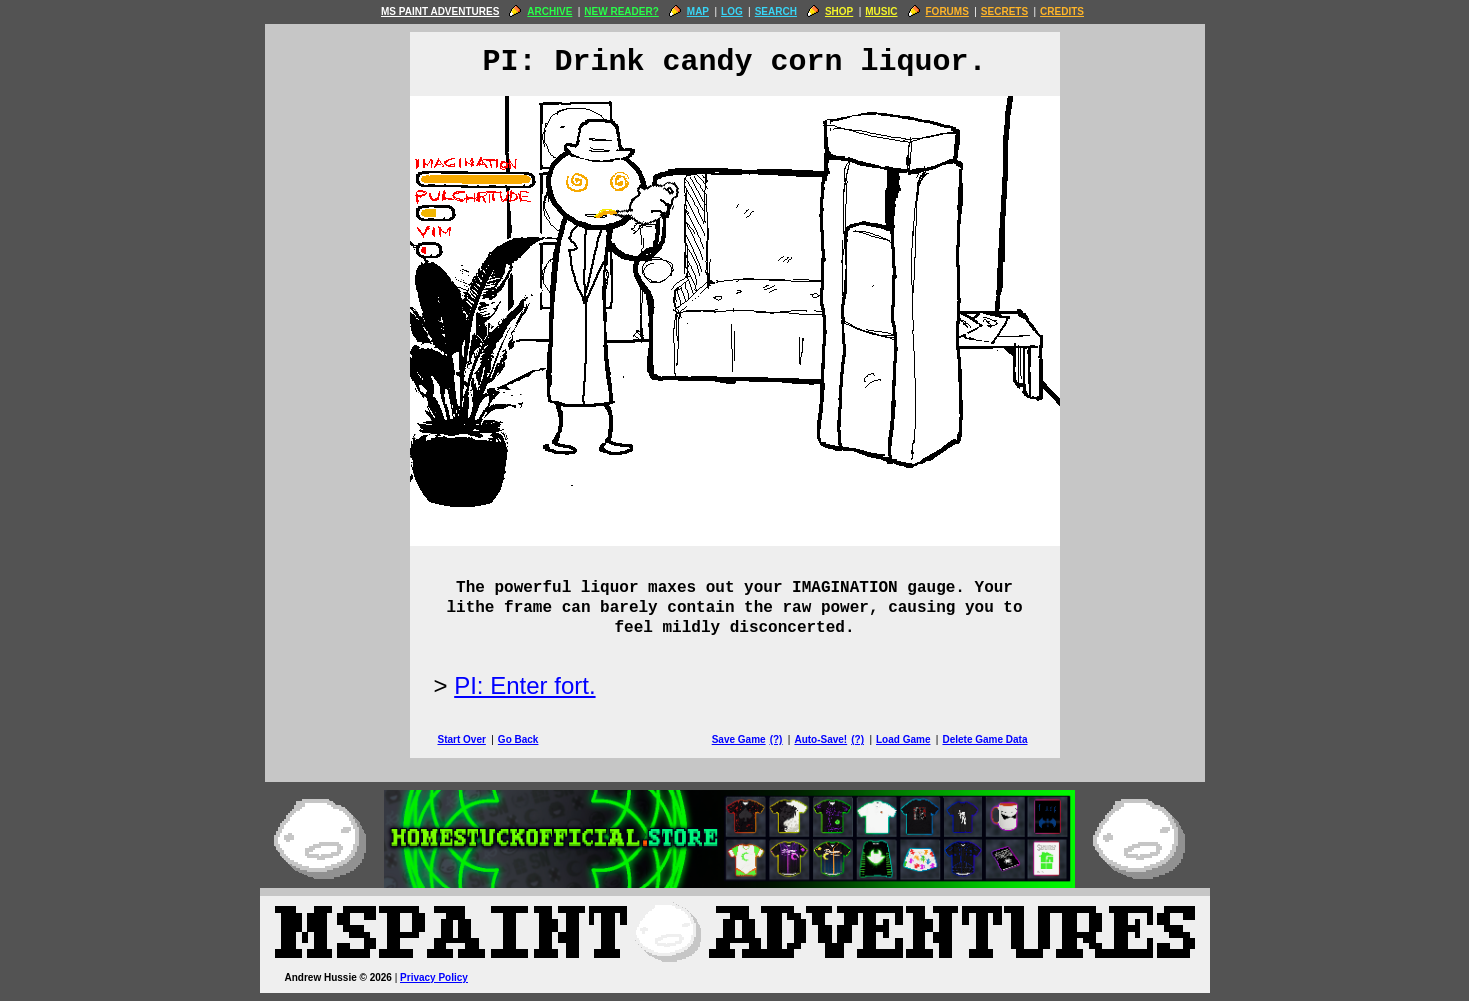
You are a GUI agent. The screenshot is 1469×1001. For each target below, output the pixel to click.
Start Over (462, 739)
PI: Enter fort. (524, 685)
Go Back (518, 739)
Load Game (903, 739)
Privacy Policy (434, 977)
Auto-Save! (820, 739)
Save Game (739, 739)
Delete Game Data (984, 739)
